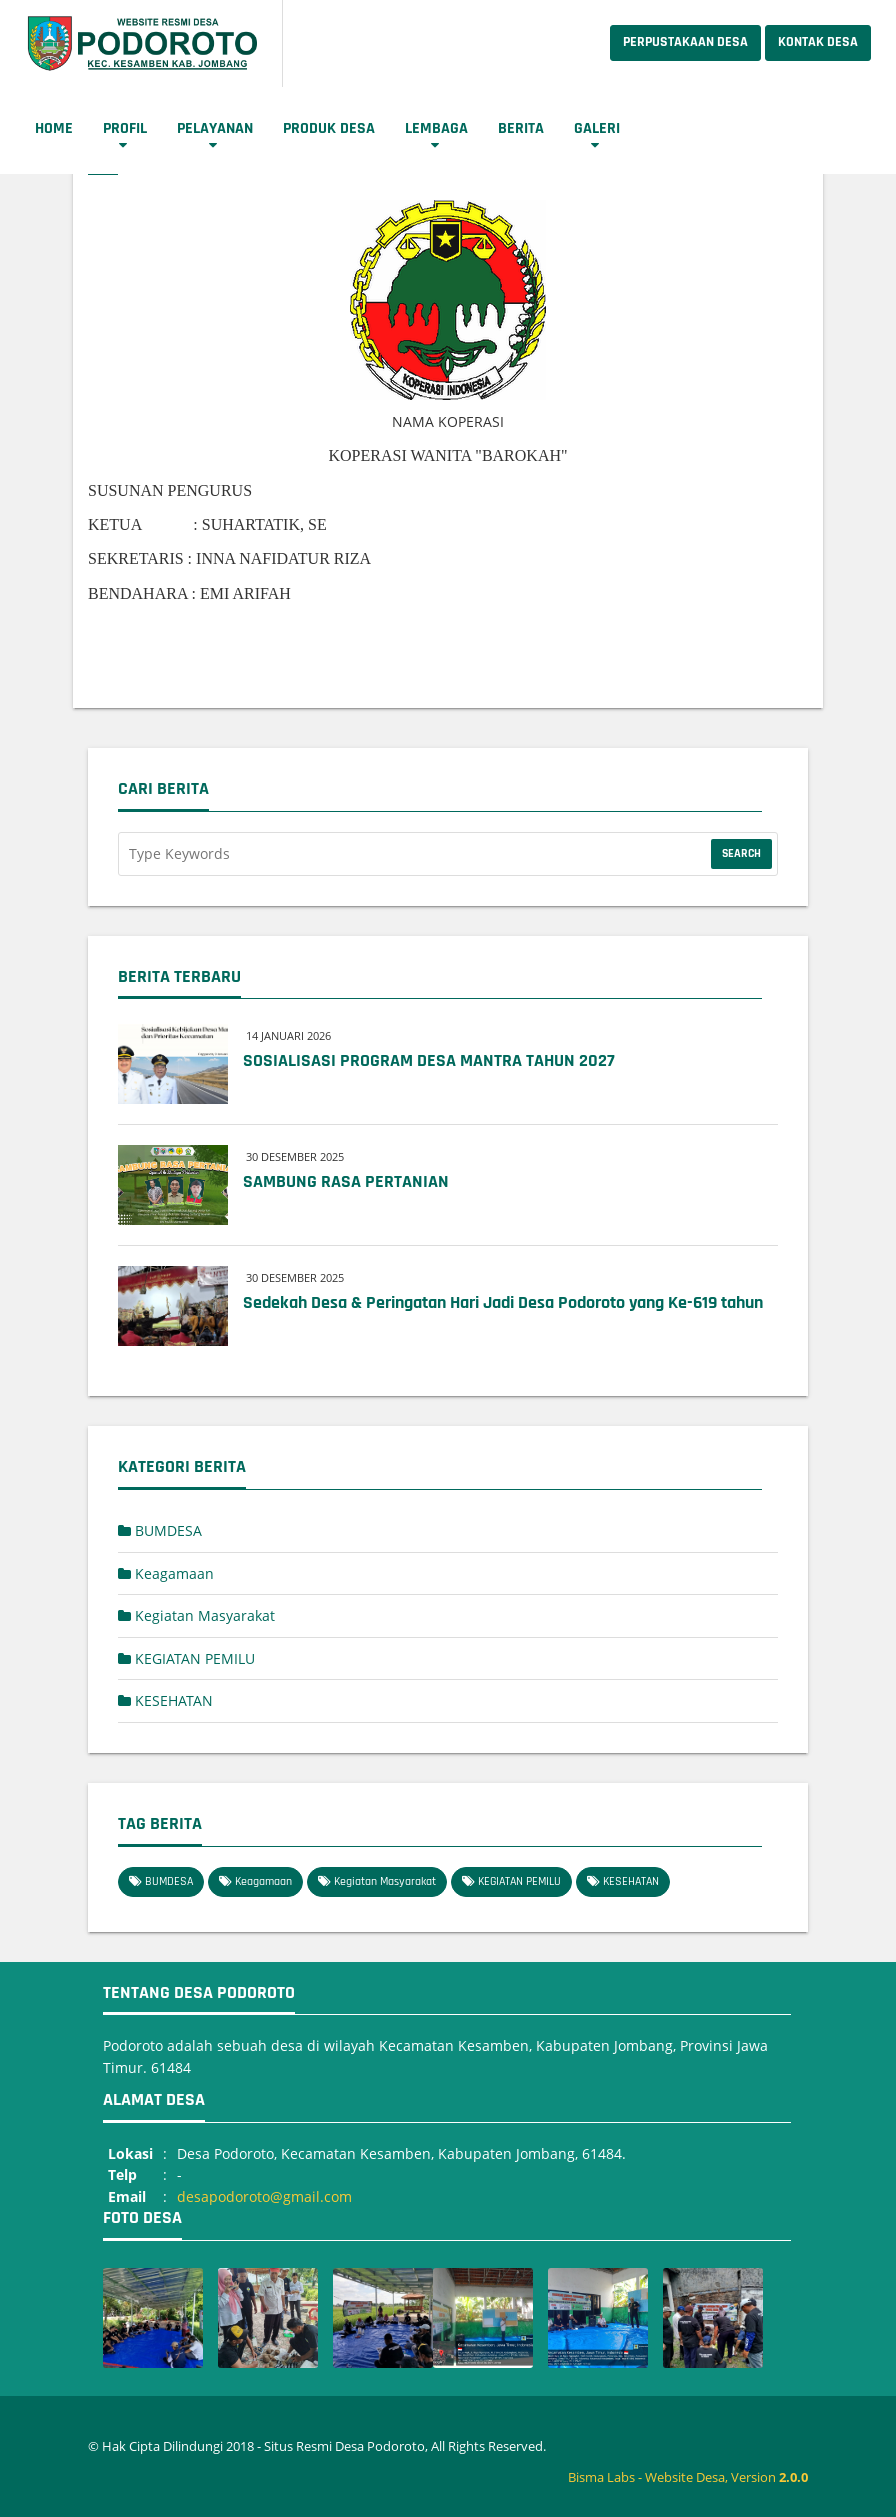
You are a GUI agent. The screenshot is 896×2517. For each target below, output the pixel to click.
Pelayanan (215, 128)
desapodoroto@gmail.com (264, 2196)
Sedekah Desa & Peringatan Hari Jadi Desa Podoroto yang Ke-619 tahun (503, 1302)
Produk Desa (329, 128)
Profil (125, 128)
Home (54, 128)
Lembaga (436, 128)
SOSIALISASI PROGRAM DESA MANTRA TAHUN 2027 (429, 1060)
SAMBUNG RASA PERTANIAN (346, 1181)
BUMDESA (160, 1530)
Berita (521, 128)
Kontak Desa (818, 42)
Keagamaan (166, 1573)
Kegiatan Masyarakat (196, 1615)
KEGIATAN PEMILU (186, 1658)
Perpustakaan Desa (685, 42)
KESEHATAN (165, 1700)
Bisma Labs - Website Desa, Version (688, 2477)
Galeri (597, 128)
